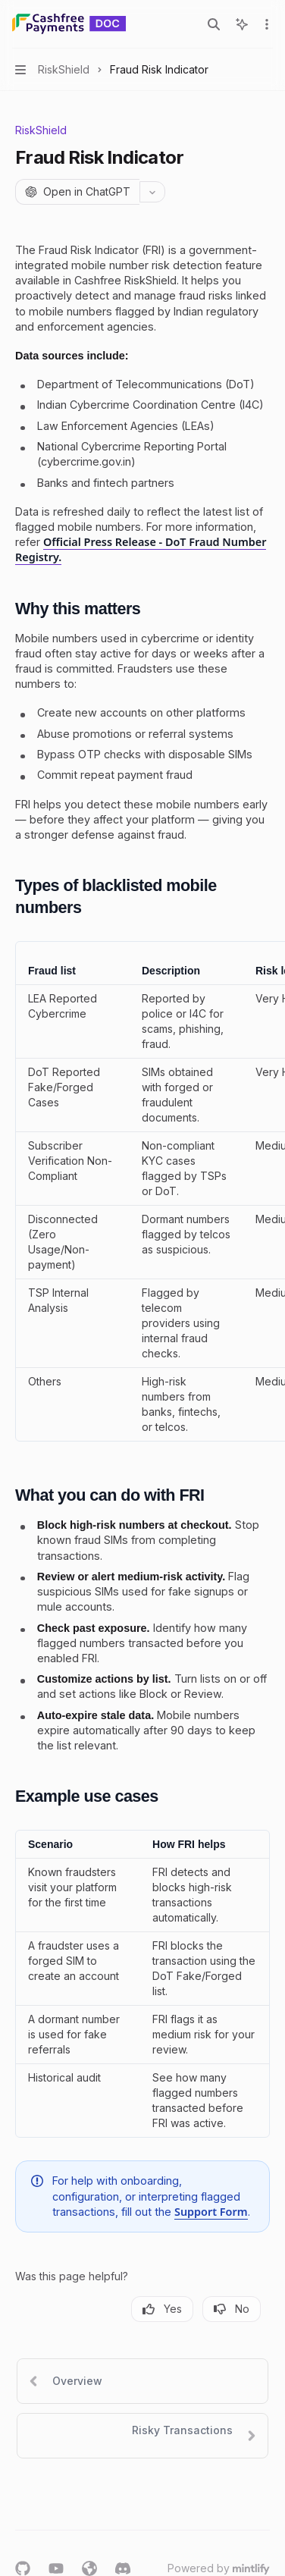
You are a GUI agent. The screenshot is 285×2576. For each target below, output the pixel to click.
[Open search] (214, 24)
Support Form (211, 2211)
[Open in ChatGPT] (77, 192)
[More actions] (265, 24)
